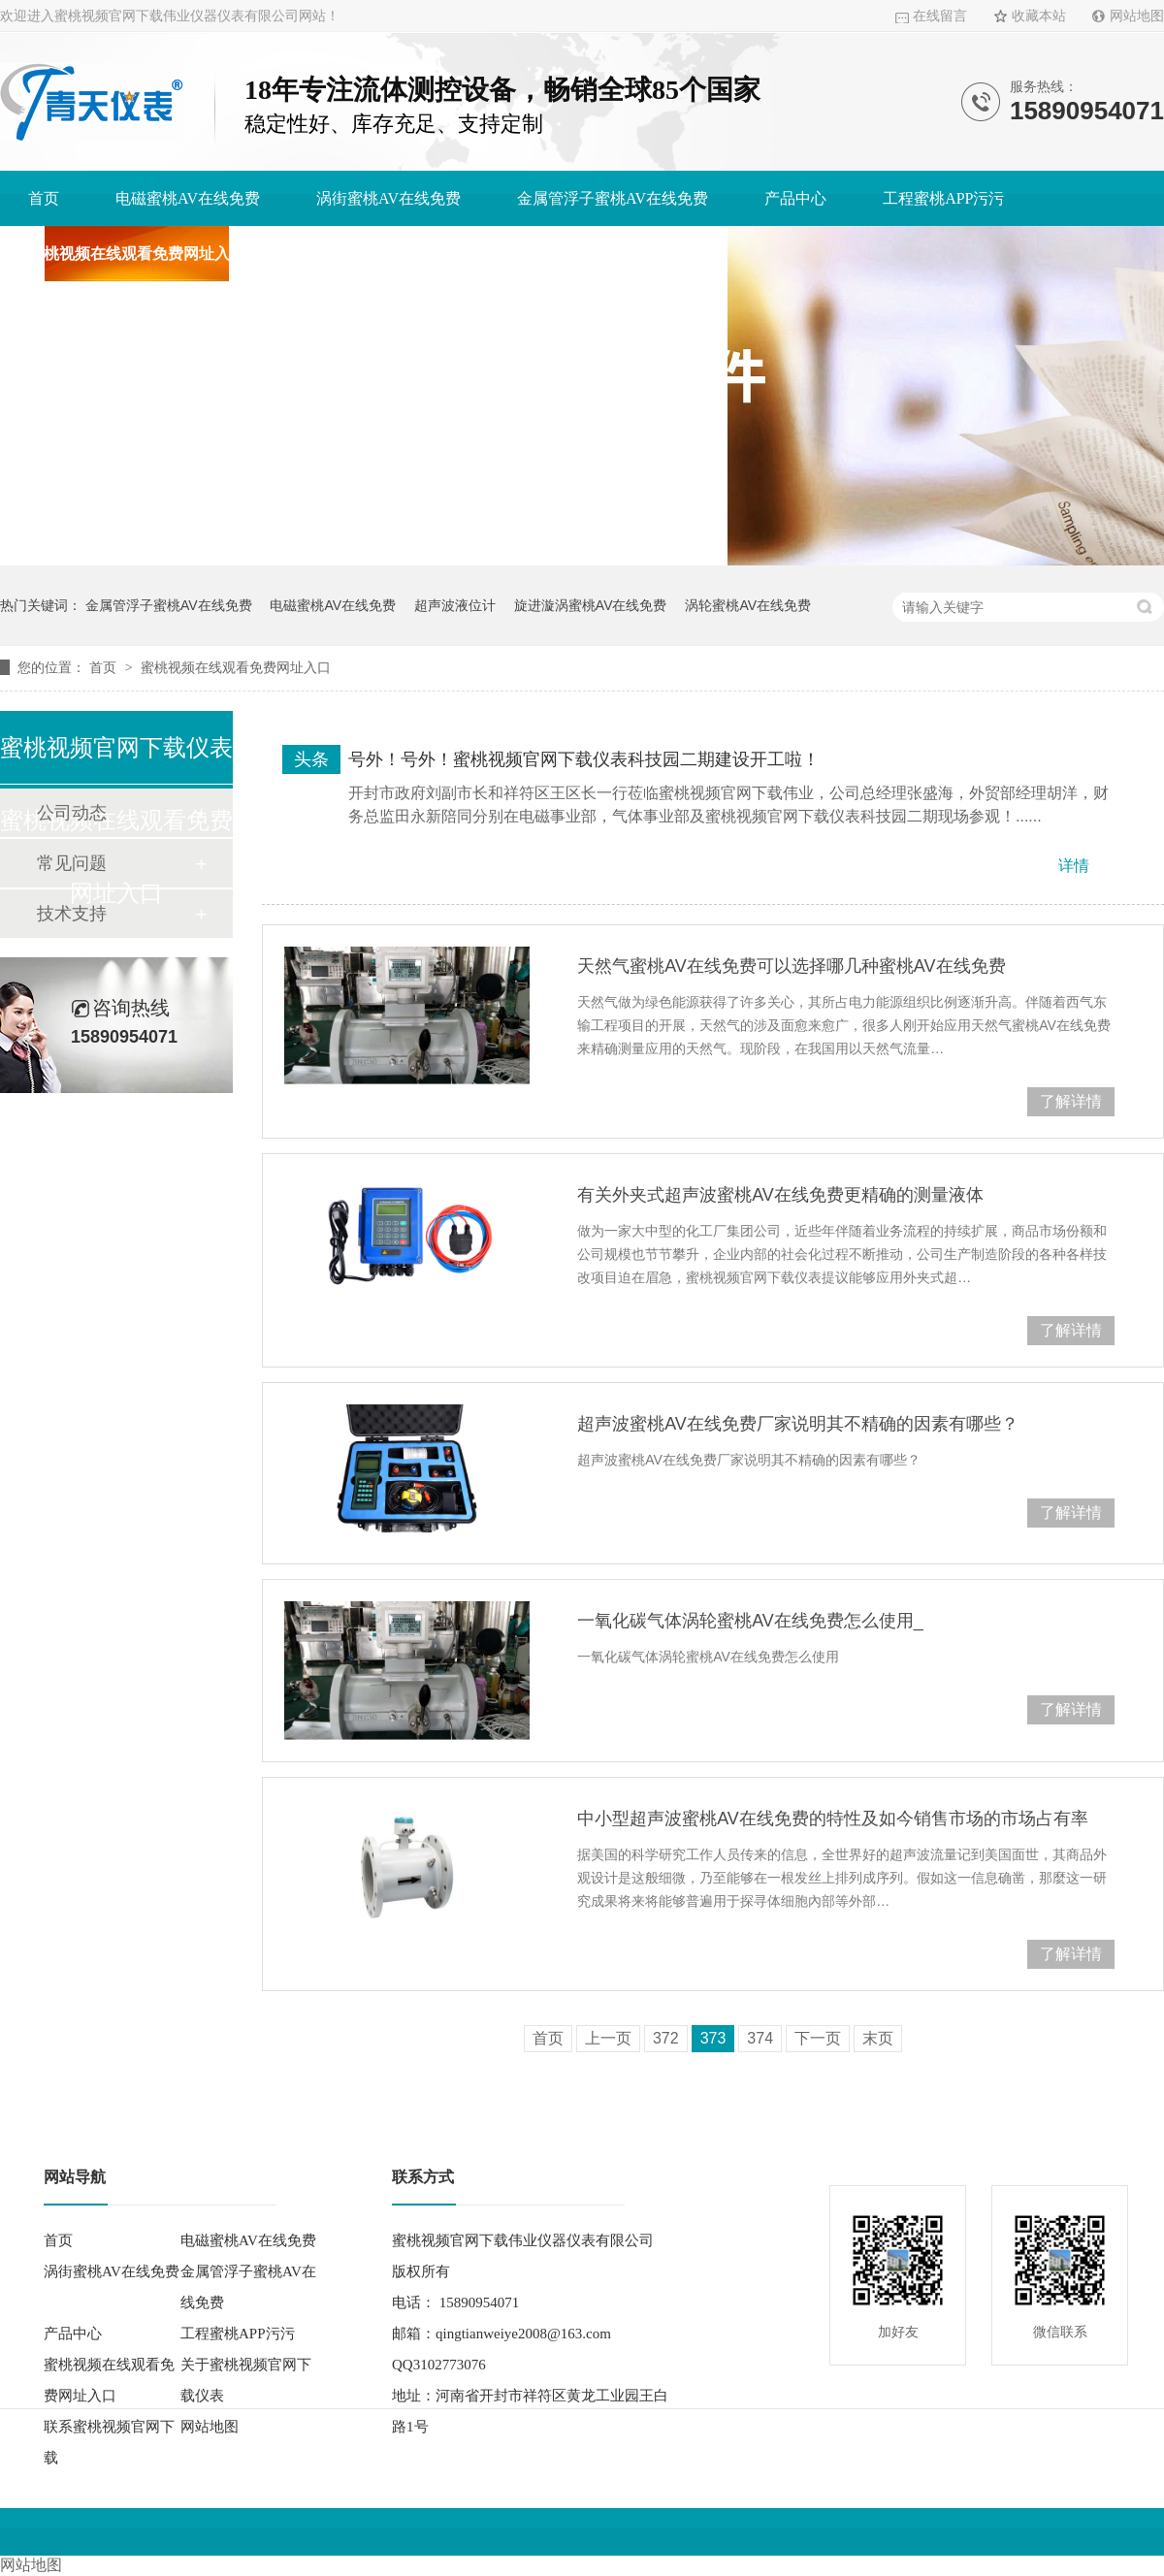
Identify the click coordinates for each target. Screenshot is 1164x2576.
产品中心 (795, 198)
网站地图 (1137, 16)
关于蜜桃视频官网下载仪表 (395, 253)
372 (666, 2038)
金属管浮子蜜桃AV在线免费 (612, 198)
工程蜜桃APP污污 (943, 198)
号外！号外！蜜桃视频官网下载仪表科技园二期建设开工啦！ (584, 759)
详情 (1073, 865)
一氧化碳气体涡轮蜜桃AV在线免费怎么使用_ (750, 1620)
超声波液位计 (455, 605)
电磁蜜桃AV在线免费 (187, 198)
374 (760, 2038)
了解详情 (1071, 1101)
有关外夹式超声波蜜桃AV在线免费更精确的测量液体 (780, 1195)
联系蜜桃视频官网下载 (621, 253)
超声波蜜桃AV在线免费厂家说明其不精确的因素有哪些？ (797, 1423)
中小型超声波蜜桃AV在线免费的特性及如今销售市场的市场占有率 (832, 1818)
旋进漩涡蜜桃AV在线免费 (590, 605)
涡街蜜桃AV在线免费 (388, 198)
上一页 (608, 2038)
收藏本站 (1039, 16)
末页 (877, 2038)
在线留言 (940, 16)
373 (713, 2038)
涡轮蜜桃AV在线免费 (748, 605)
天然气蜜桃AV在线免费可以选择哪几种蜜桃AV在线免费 (791, 966)
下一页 (817, 2038)
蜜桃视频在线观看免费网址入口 (136, 253)
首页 (43, 198)
